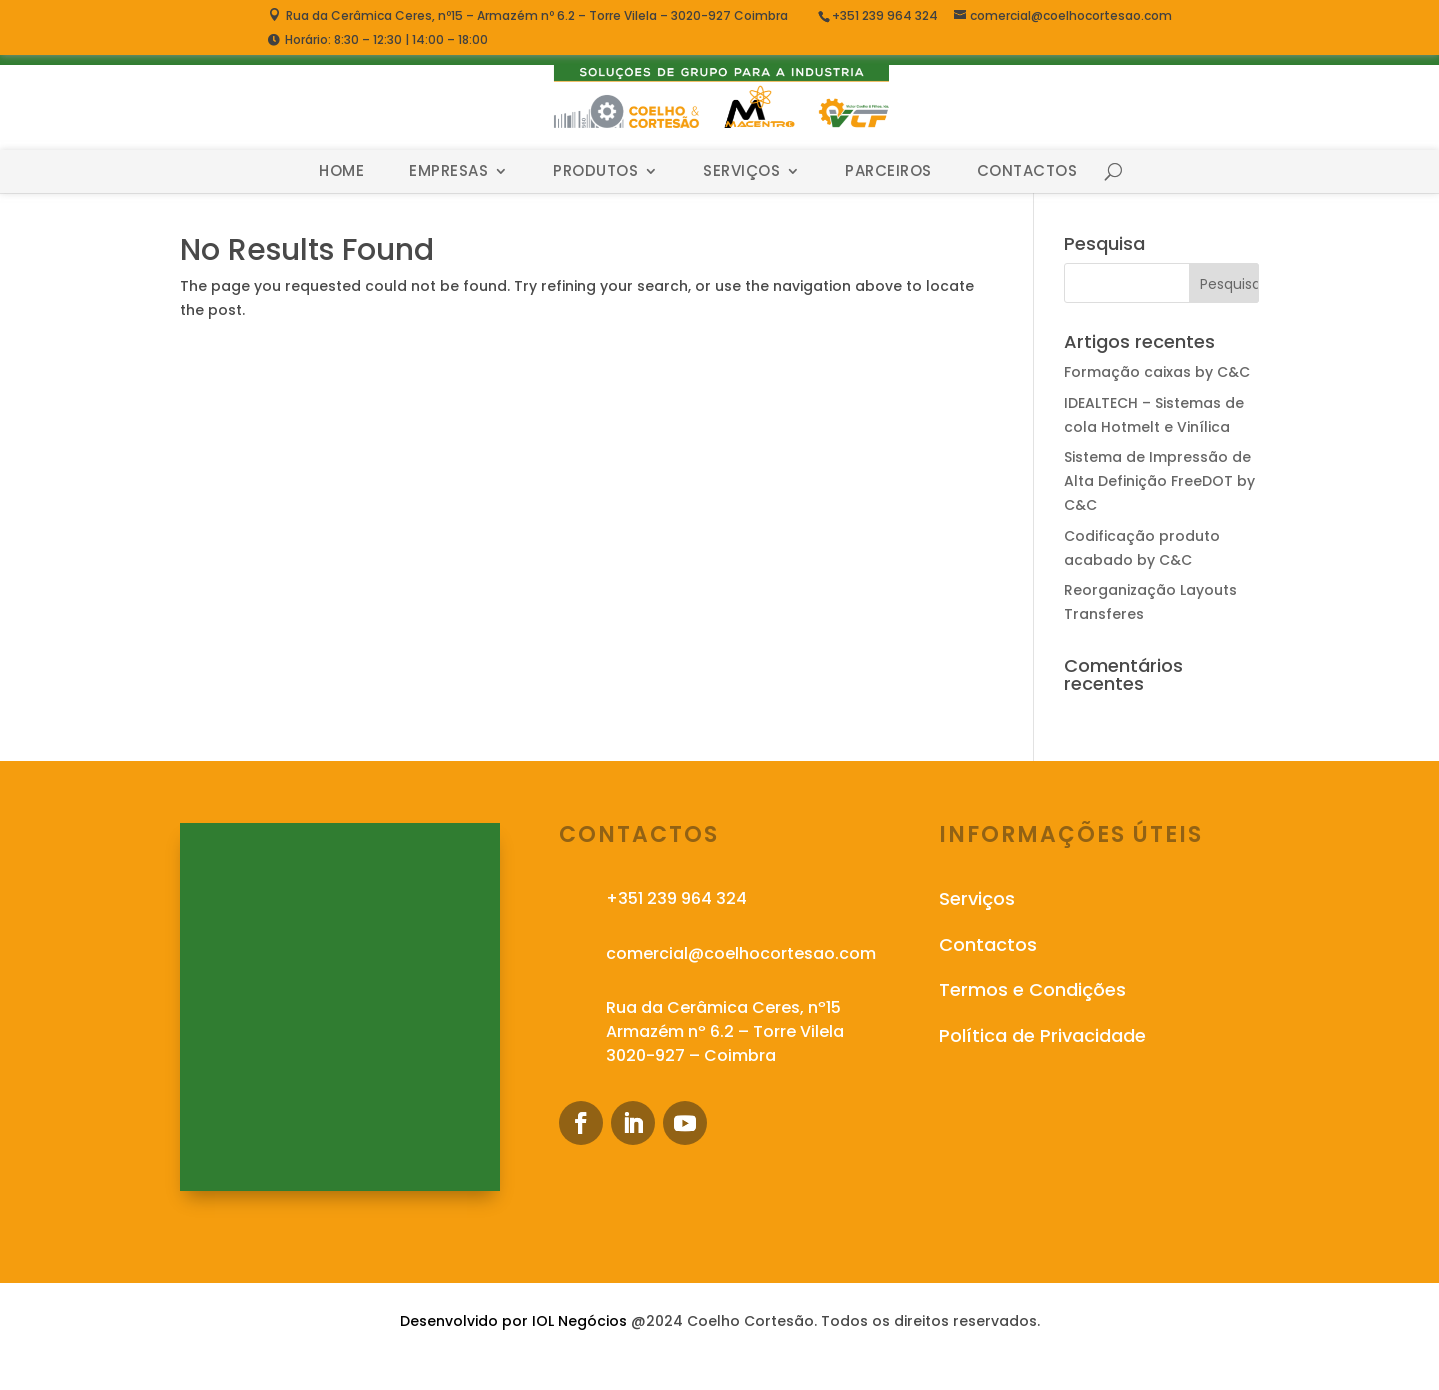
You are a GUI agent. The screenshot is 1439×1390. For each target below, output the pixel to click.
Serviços (741, 171)
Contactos (1027, 171)
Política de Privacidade (1042, 1035)
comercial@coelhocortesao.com (741, 953)
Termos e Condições (1032, 989)
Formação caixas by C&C (1157, 372)
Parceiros (888, 171)
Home (341, 171)
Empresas (448, 171)
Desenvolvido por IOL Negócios (513, 1321)
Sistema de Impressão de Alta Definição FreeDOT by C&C (1159, 481)
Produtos (595, 171)
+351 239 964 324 (886, 15)
